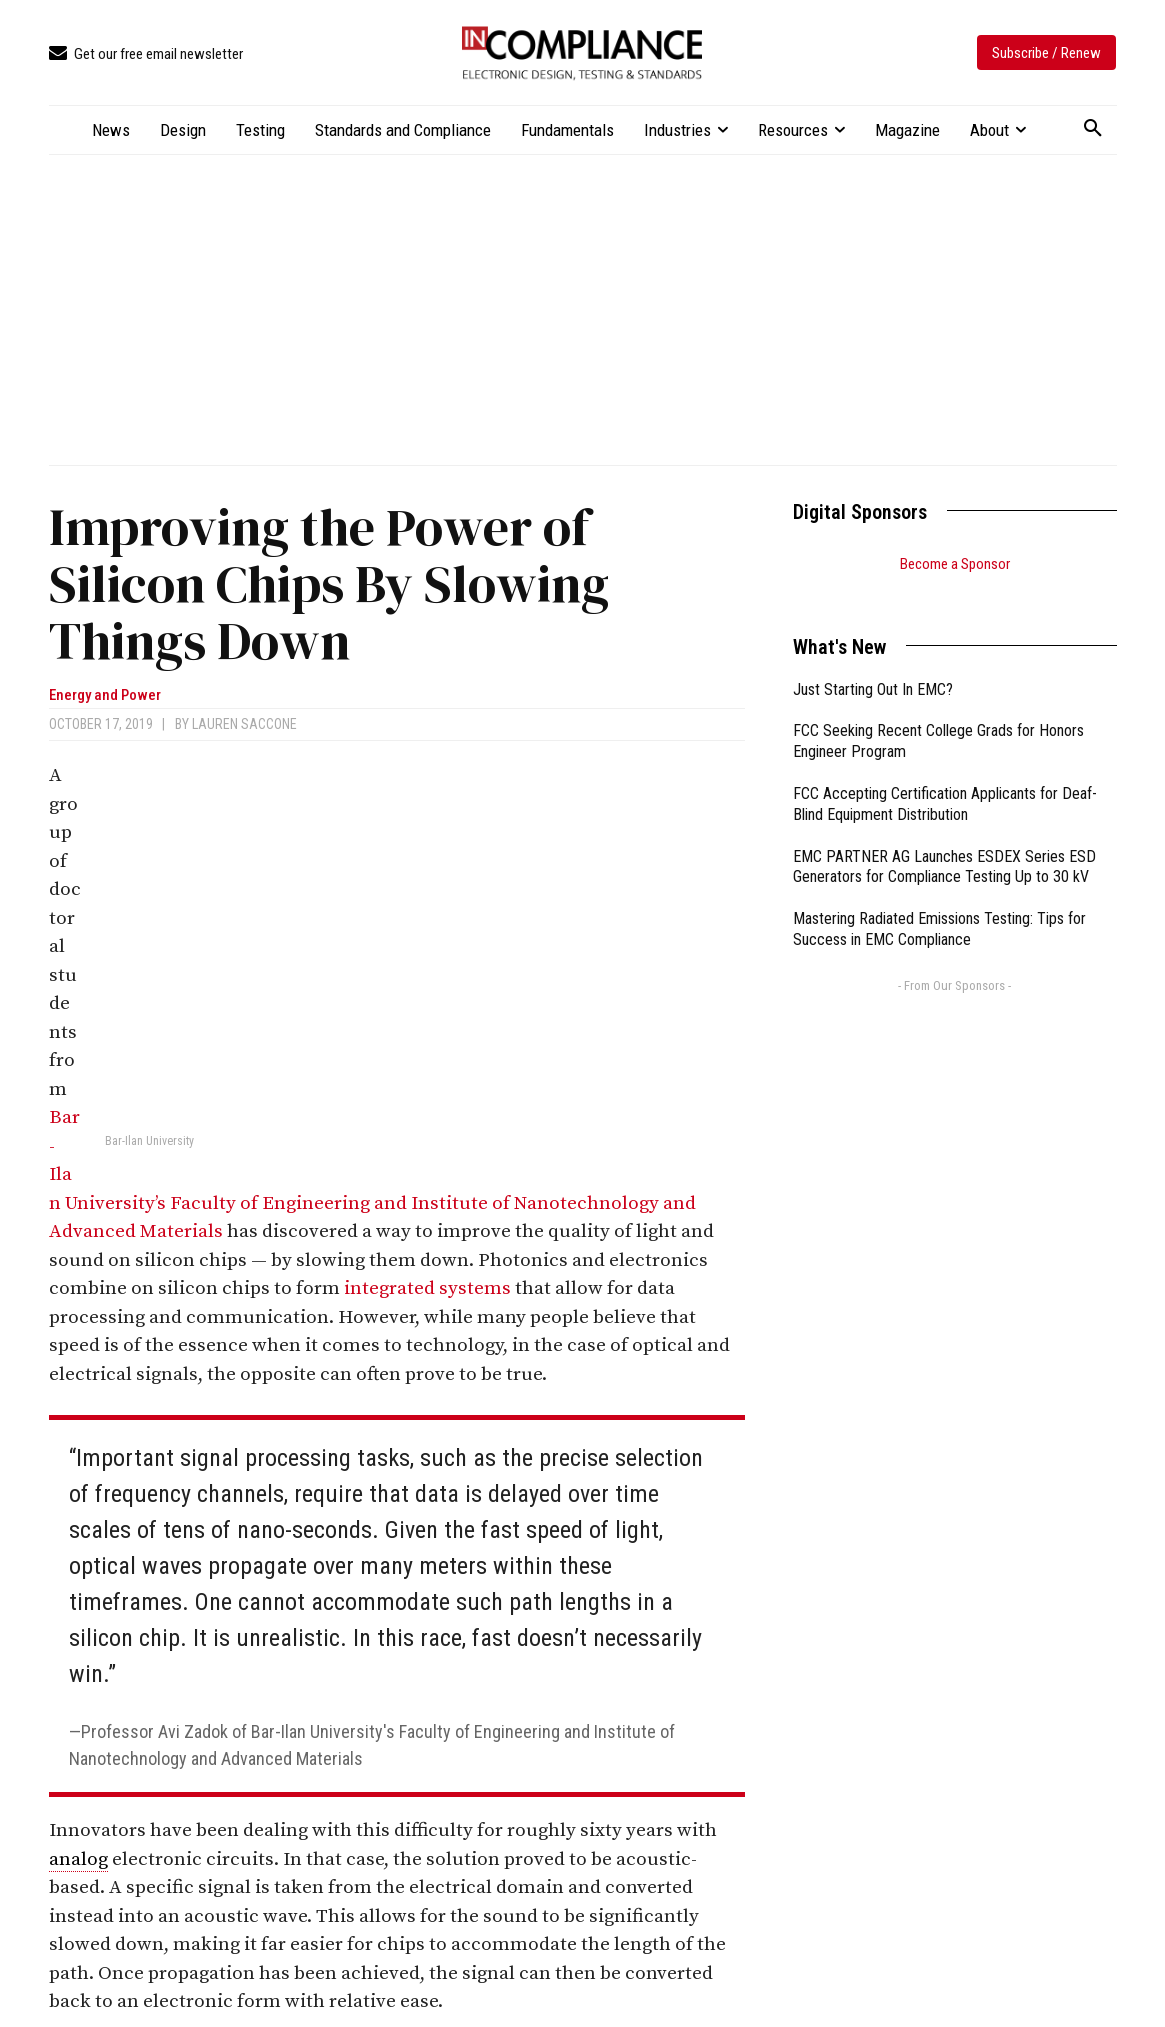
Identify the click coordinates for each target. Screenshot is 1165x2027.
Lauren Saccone (244, 724)
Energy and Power (105, 695)
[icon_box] (146, 54)
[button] (1093, 129)
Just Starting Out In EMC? (873, 664)
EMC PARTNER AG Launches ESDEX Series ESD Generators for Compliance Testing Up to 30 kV (944, 842)
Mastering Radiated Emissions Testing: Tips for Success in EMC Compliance (939, 904)
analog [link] (78, 1859)
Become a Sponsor (955, 564)
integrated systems (427, 1288)
